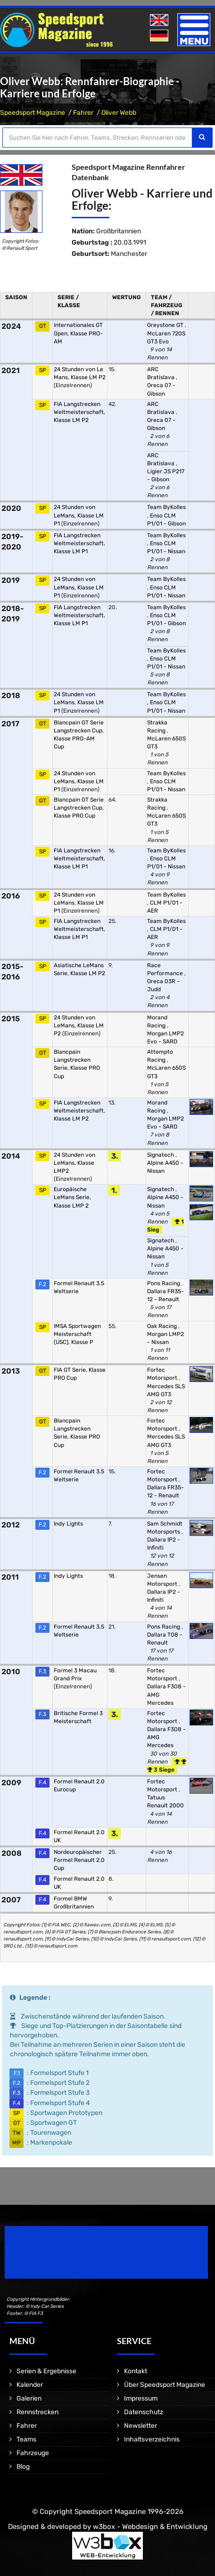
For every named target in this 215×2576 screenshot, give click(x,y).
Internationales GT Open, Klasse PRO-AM (78, 333)
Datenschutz (143, 2412)
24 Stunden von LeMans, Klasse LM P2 (79, 1025)
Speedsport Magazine (32, 113)
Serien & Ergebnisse (46, 2371)
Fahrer (83, 113)
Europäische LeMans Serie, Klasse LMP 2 (72, 1197)
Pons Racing (164, 1283)
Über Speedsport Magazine (164, 2385)
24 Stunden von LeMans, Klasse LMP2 (74, 1163)
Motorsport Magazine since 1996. (58, 2259)
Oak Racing (162, 1326)
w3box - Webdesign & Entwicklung (150, 2526)
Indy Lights (68, 1523)
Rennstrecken (37, 2412)
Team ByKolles (166, 507)
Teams (26, 2439)
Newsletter (140, 2426)
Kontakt (135, 2371)
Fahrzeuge (33, 2453)
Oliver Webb (118, 113)
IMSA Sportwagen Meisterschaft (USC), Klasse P (77, 1334)
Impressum (140, 2398)
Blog (23, 2467)
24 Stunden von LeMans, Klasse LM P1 (79, 515)
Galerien (29, 2398)
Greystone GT (166, 325)
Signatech (161, 1155)
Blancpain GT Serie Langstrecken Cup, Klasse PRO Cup (79, 807)
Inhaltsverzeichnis (152, 2439)
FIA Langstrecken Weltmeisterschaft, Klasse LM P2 (79, 412)
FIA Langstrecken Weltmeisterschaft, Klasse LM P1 (79, 543)
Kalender (30, 2385)
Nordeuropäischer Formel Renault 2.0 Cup (79, 1860)
